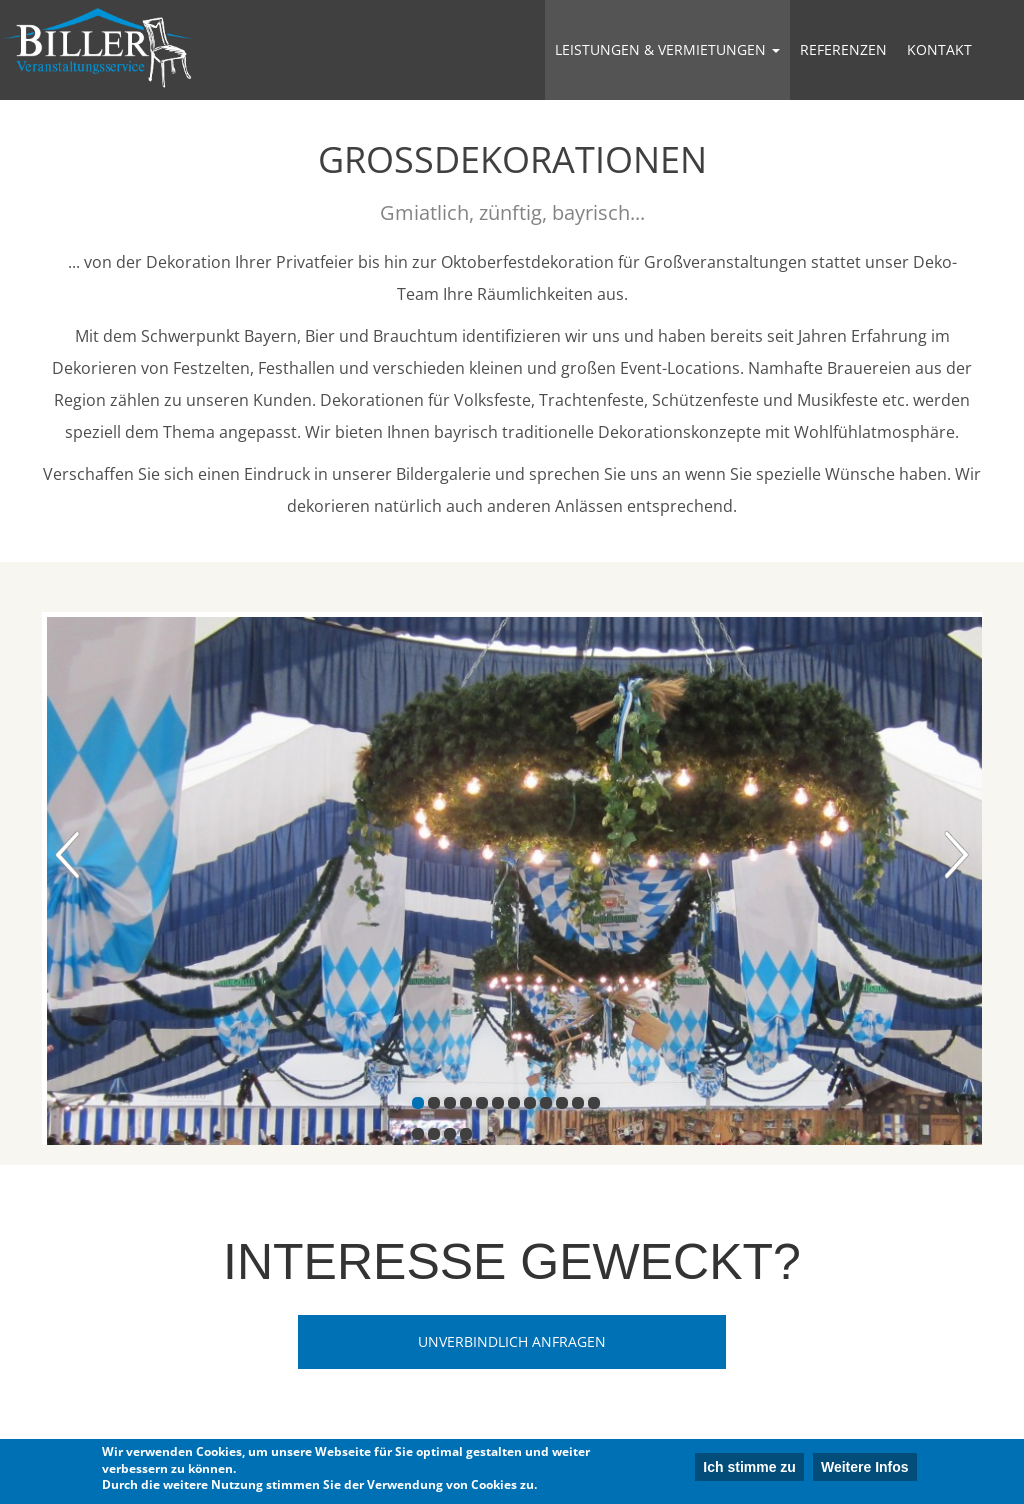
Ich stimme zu (749, 1469)
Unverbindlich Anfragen (512, 1341)
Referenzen (843, 49)
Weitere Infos (865, 1469)
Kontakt (939, 49)
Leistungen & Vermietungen (667, 49)
